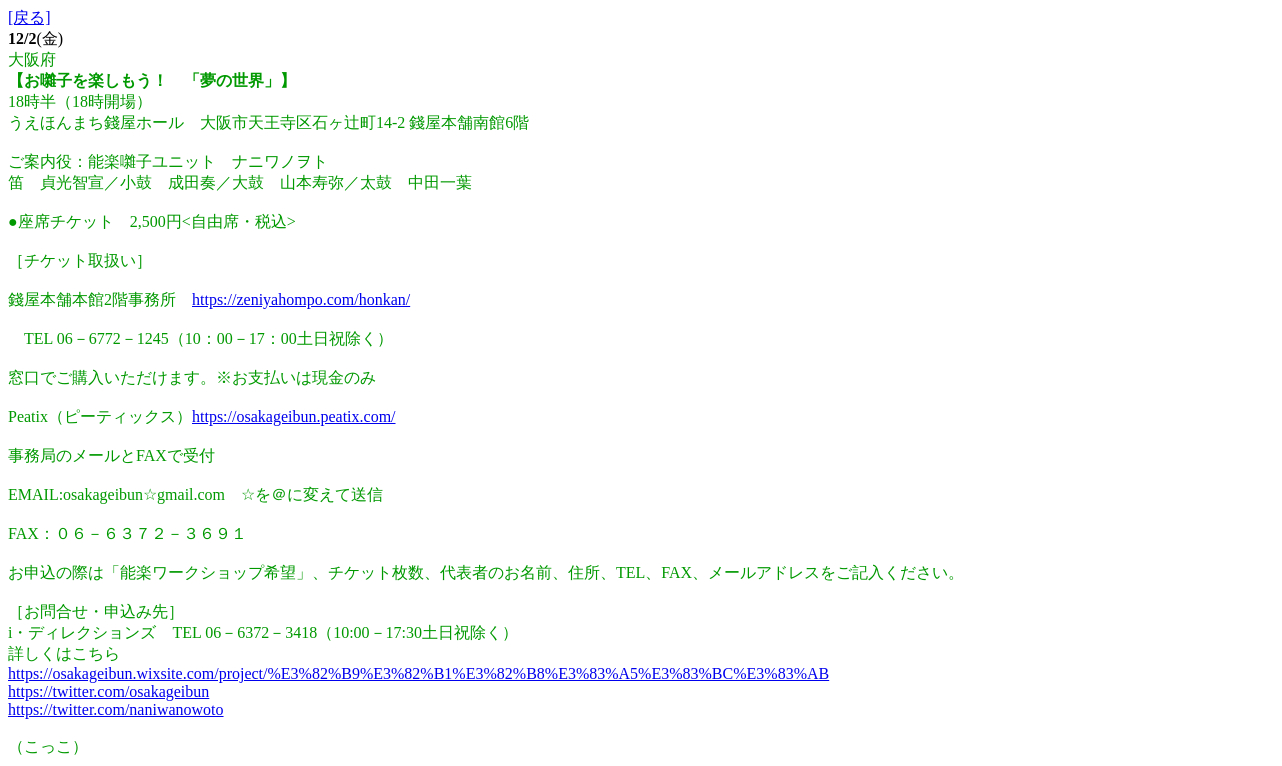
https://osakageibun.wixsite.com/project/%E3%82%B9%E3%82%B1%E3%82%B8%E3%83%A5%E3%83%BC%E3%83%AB (418, 673)
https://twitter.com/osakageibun (108, 691)
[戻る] (29, 17)
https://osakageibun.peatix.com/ (294, 416)
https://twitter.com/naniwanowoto (116, 709)
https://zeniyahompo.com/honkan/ (301, 299)
